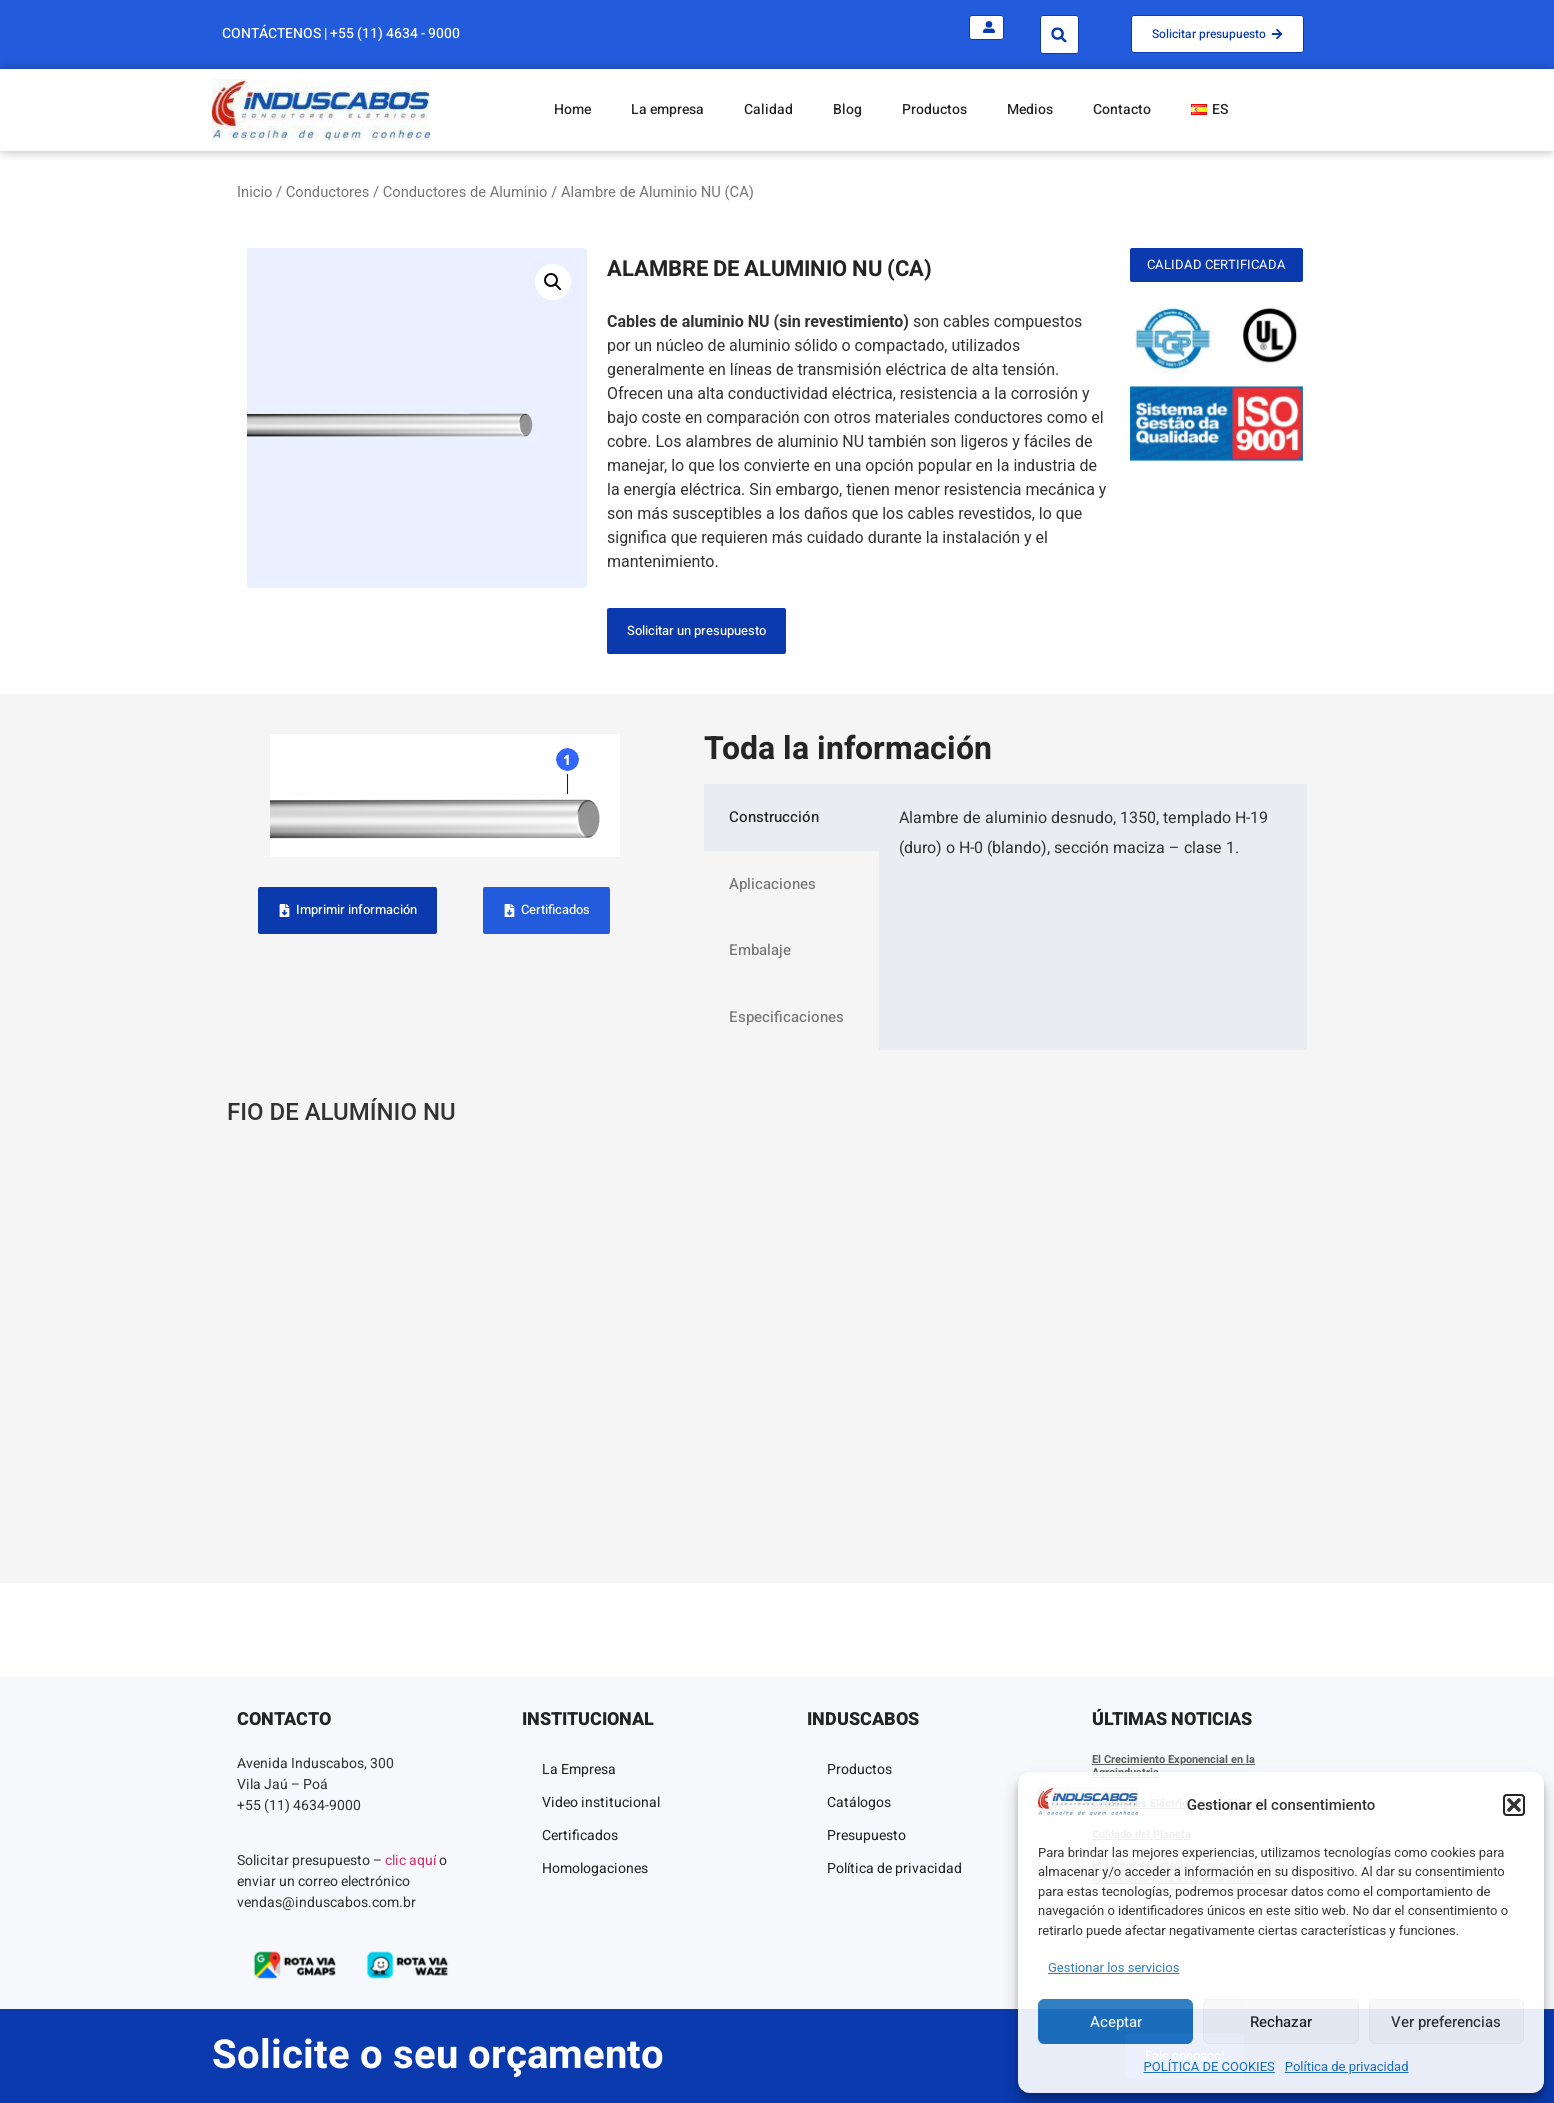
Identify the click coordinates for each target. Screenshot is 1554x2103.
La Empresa (579, 1769)
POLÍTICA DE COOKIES (1209, 2066)
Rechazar (1281, 2022)
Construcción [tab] (774, 817)
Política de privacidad (1347, 2066)
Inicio (254, 192)
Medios (1030, 109)
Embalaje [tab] (760, 950)
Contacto (1122, 109)
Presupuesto (866, 1835)
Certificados (580, 1835)
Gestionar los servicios (1113, 1967)
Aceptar (1116, 2022)
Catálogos (859, 1802)
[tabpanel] (1093, 841)
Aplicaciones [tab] (772, 884)
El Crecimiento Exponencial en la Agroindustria (1173, 1766)
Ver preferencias (1446, 2022)
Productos (934, 109)
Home (572, 109)
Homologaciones (595, 1868)
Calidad (768, 109)
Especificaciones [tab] (786, 1017)
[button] (1514, 1805)
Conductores (328, 192)
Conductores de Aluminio (465, 192)
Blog (847, 109)
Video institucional (601, 1802)
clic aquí (410, 1860)
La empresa (667, 109)
